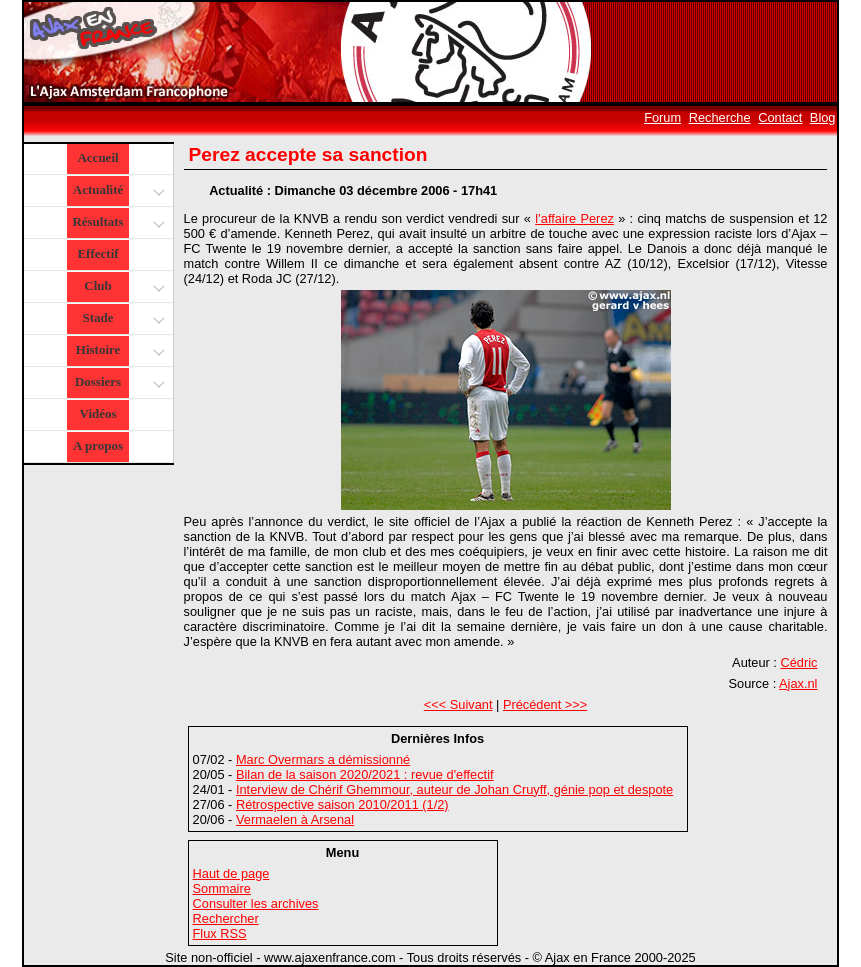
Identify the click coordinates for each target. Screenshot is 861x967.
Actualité (117, 191)
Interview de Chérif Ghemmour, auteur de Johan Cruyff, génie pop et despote (454, 789)
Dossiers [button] (117, 383)
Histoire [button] (118, 351)
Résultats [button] (115, 223)
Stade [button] (121, 319)
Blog (823, 117)
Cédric (798, 662)
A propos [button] (98, 445)
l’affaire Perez (574, 218)
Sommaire (222, 888)
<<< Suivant (458, 704)
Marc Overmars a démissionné (323, 759)
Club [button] (121, 287)
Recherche (720, 117)
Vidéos (97, 413)
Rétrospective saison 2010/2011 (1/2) (342, 804)
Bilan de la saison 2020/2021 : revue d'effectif (365, 774)
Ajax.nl (798, 683)
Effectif (97, 253)
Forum (662, 117)
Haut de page (231, 873)
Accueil (97, 157)
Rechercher (226, 918)
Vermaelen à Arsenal (295, 819)
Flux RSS (220, 933)
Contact (780, 117)
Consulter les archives (256, 903)
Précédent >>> (545, 704)
